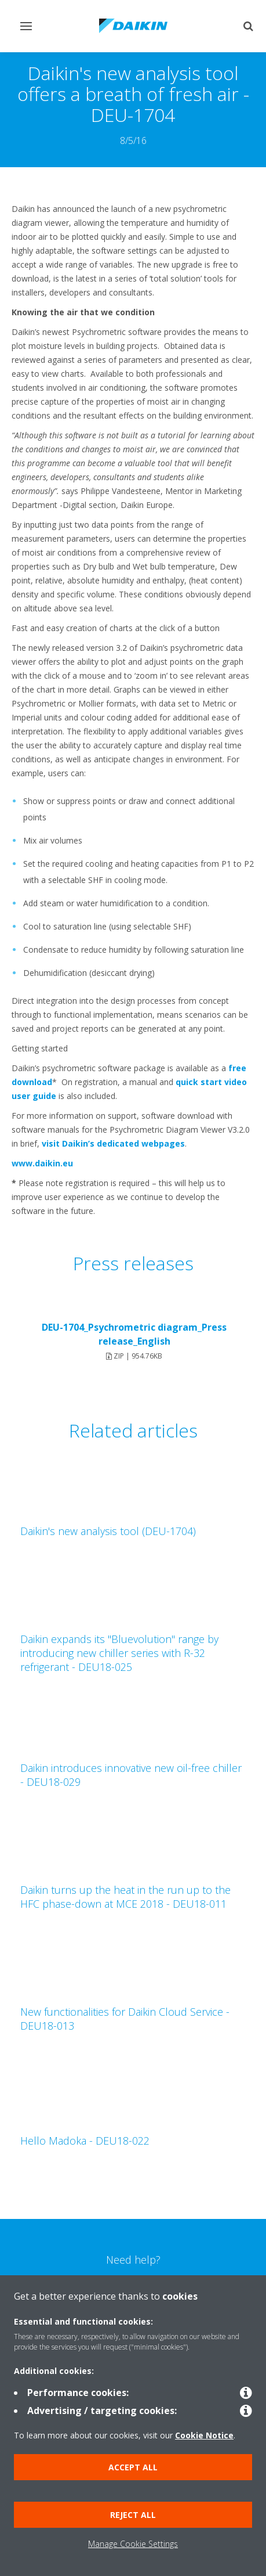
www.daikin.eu (42, 1163)
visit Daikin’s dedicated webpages (113, 1143)
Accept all (133, 2467)
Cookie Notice (204, 2435)
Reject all (133, 2514)
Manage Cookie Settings (133, 2543)
